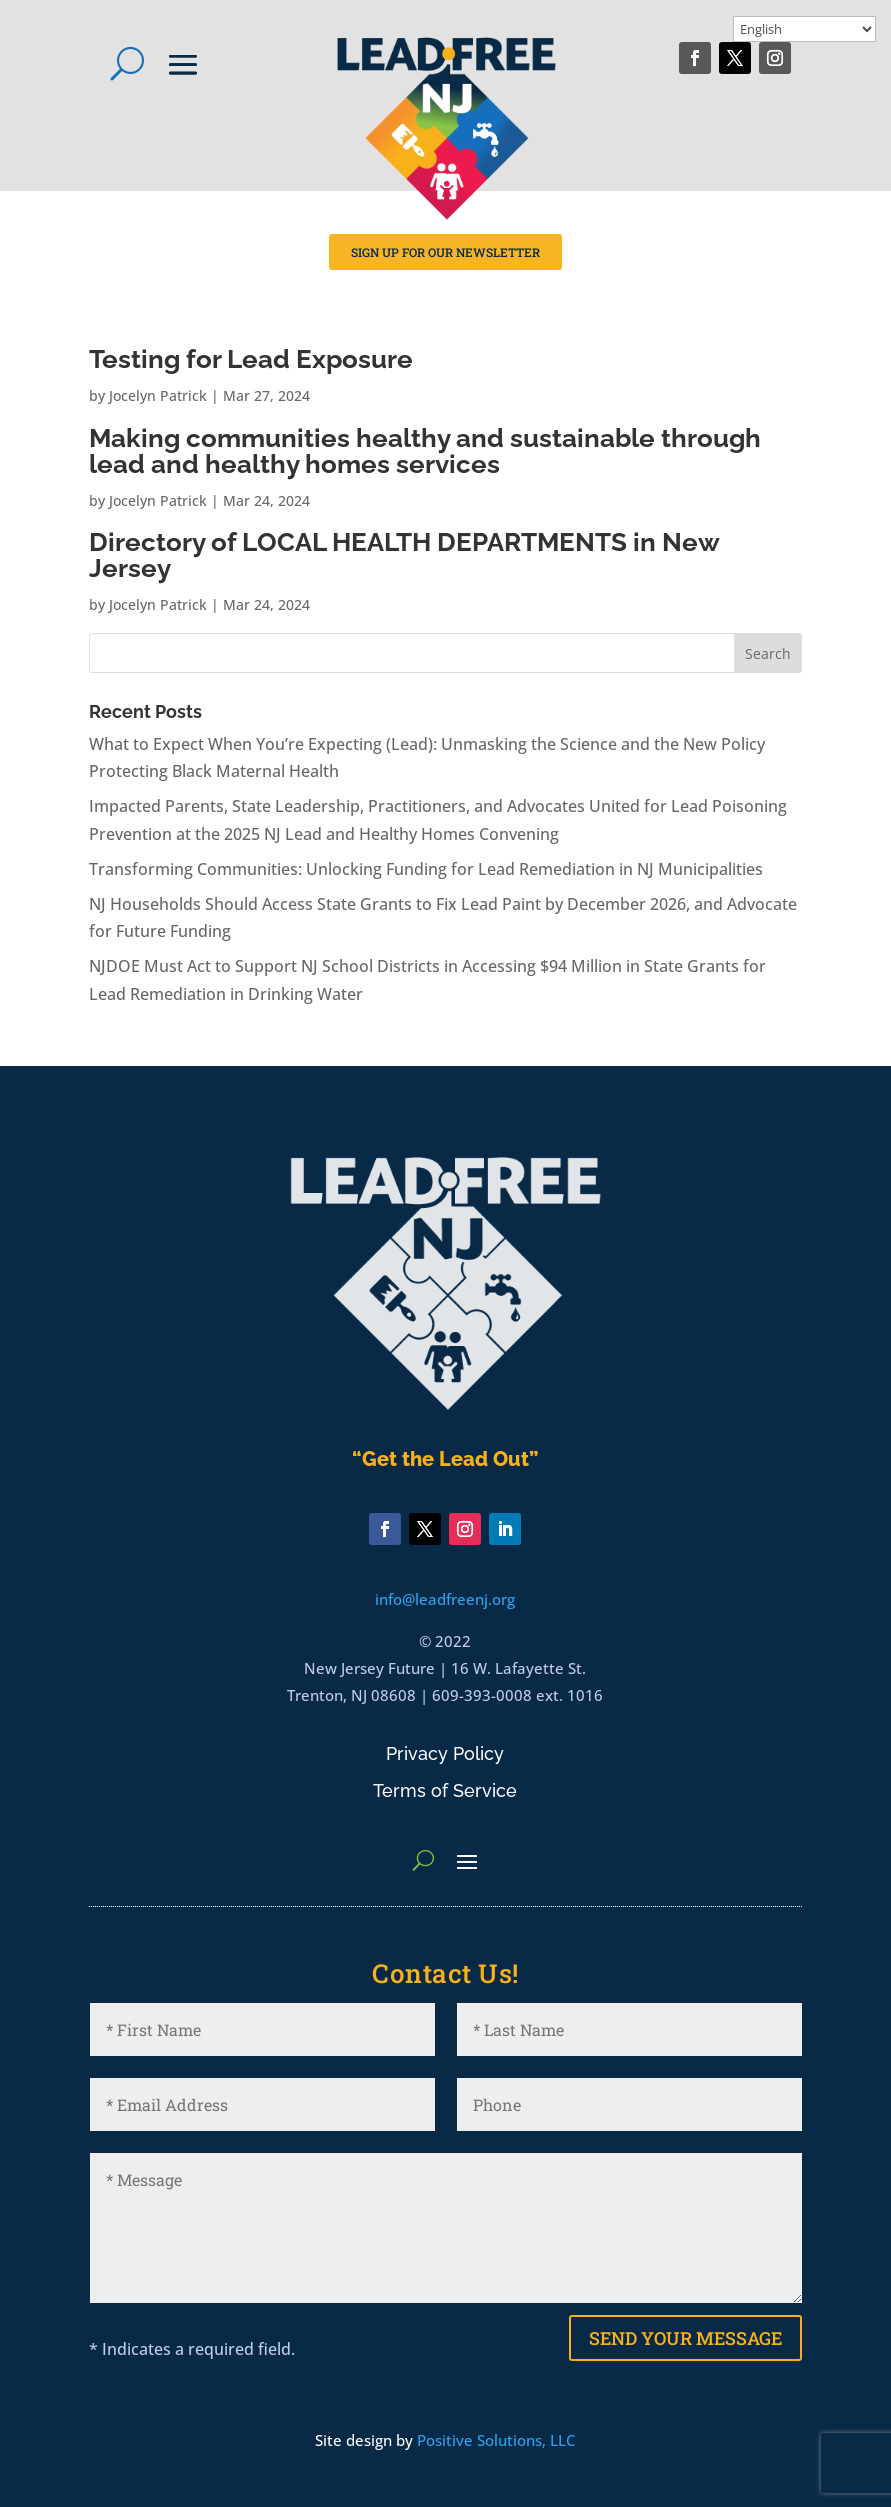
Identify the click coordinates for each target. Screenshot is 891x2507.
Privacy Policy (445, 1753)
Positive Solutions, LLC (496, 2440)
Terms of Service (445, 1790)
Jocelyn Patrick (158, 395)
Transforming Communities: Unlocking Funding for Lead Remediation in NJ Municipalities (426, 869)
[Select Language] (804, 29)
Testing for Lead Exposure (251, 359)
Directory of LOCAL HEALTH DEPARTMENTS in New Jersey (404, 555)
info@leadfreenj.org (445, 1599)
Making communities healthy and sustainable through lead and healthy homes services (425, 451)
